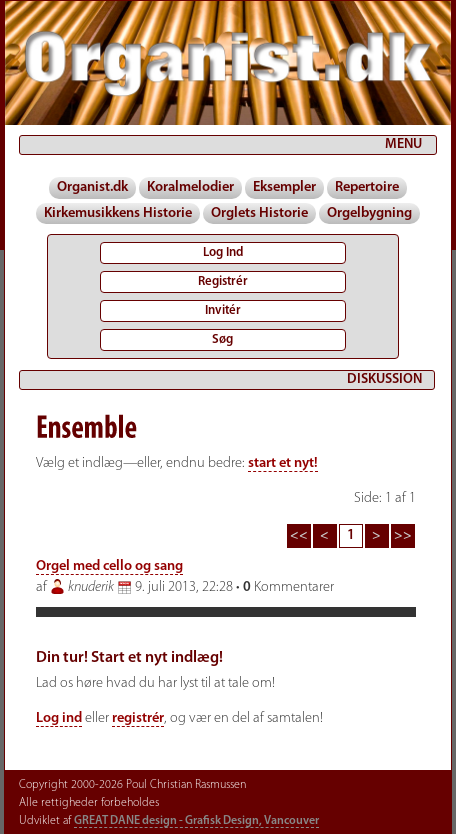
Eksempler (284, 187)
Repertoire (367, 187)
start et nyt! (283, 463)
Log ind (59, 718)
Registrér (223, 281)
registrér (138, 718)
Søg (222, 339)
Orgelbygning (369, 213)
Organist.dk (92, 187)
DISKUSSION (384, 379)
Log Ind (223, 252)
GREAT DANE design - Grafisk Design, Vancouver (196, 821)
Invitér (223, 310)
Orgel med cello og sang (109, 566)
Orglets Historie (259, 213)
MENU (403, 144)
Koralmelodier (190, 187)
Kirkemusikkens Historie (118, 213)
